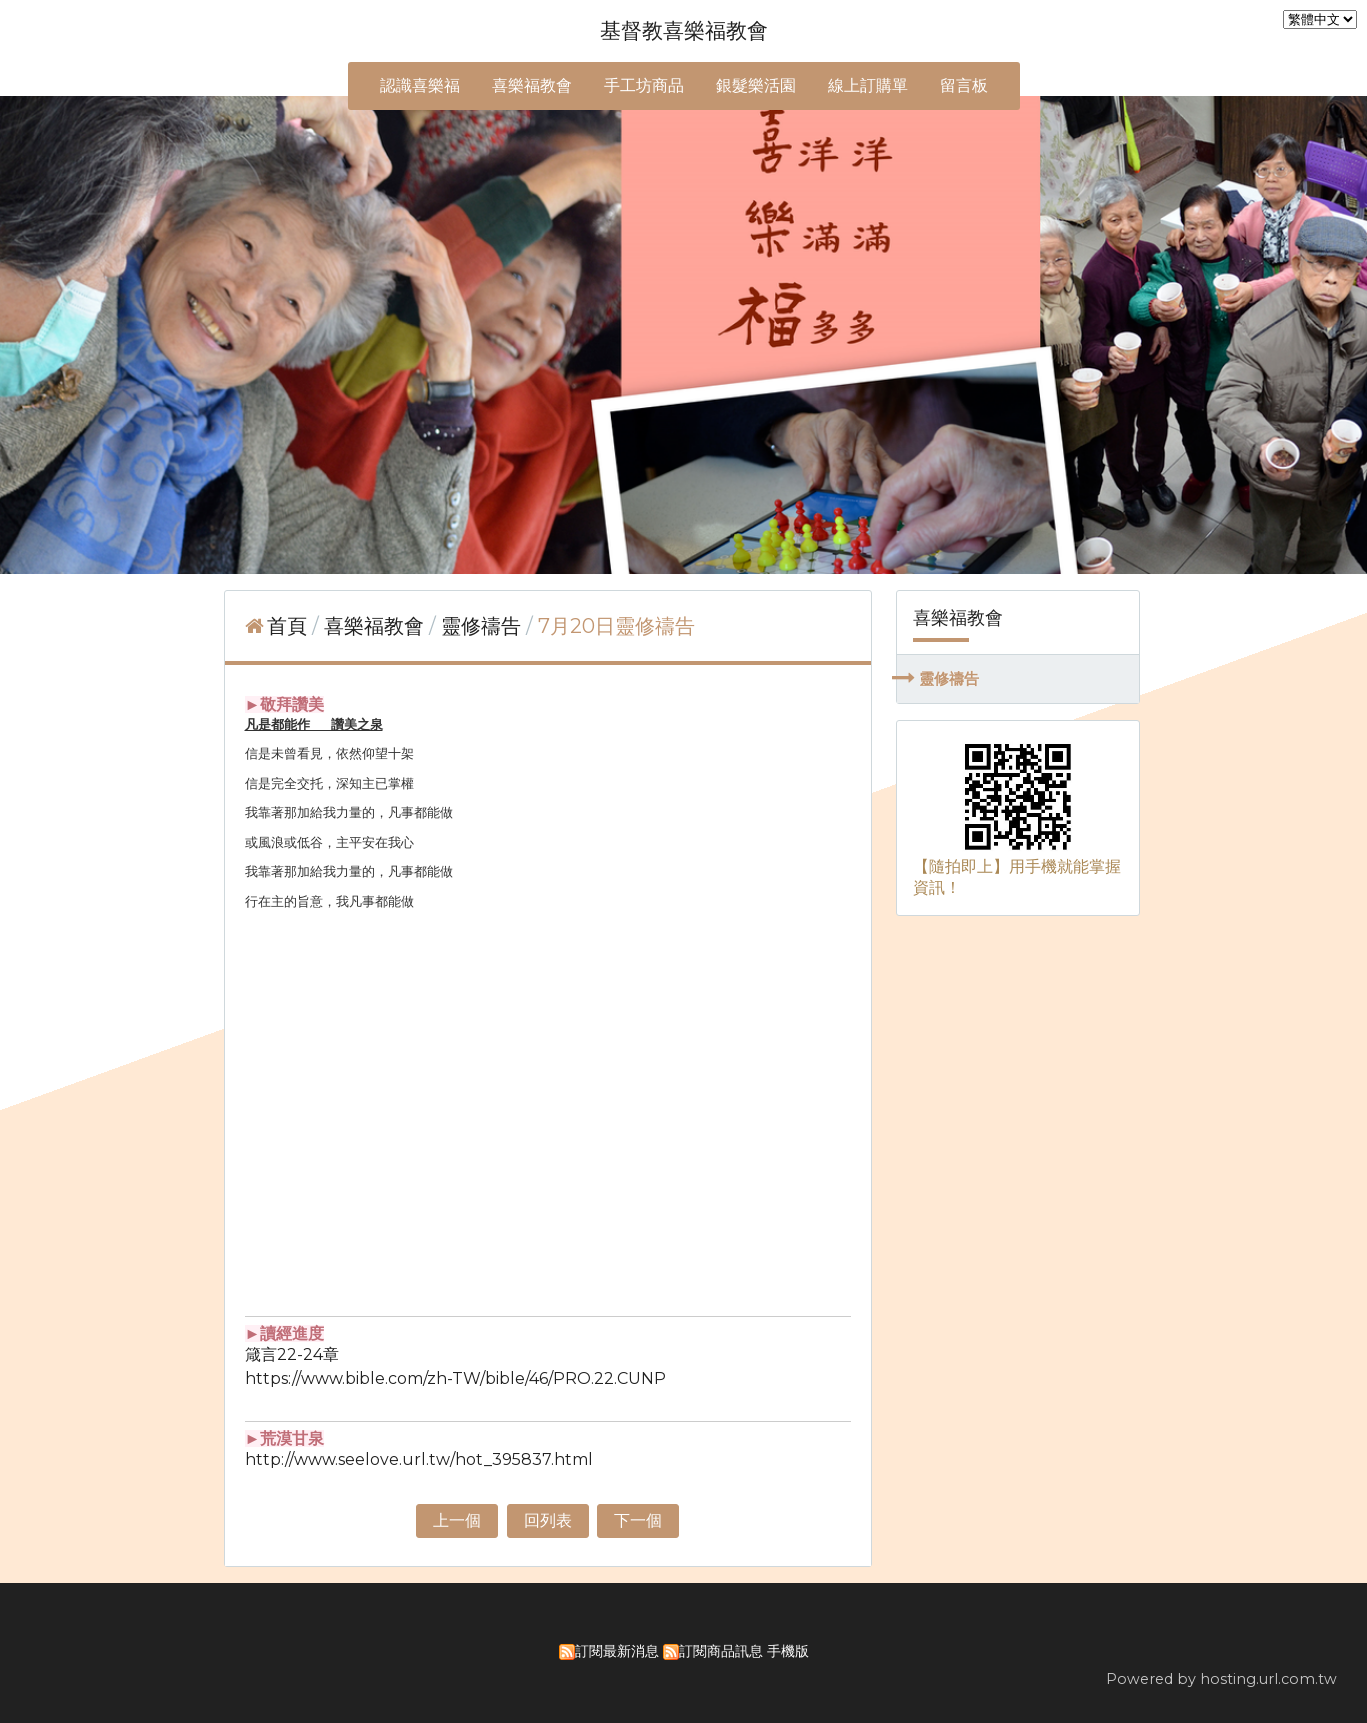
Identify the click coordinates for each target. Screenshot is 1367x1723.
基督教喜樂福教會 (684, 30)
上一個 (457, 1520)
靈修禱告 (949, 678)
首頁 (287, 626)
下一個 (638, 1520)
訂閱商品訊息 (721, 1651)
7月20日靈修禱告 (616, 626)
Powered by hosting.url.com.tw (1221, 1679)
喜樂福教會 (376, 626)
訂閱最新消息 (617, 1651)
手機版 (788, 1651)
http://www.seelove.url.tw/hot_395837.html (419, 1459)
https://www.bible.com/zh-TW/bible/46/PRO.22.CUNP (455, 1378)
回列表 (548, 1520)
